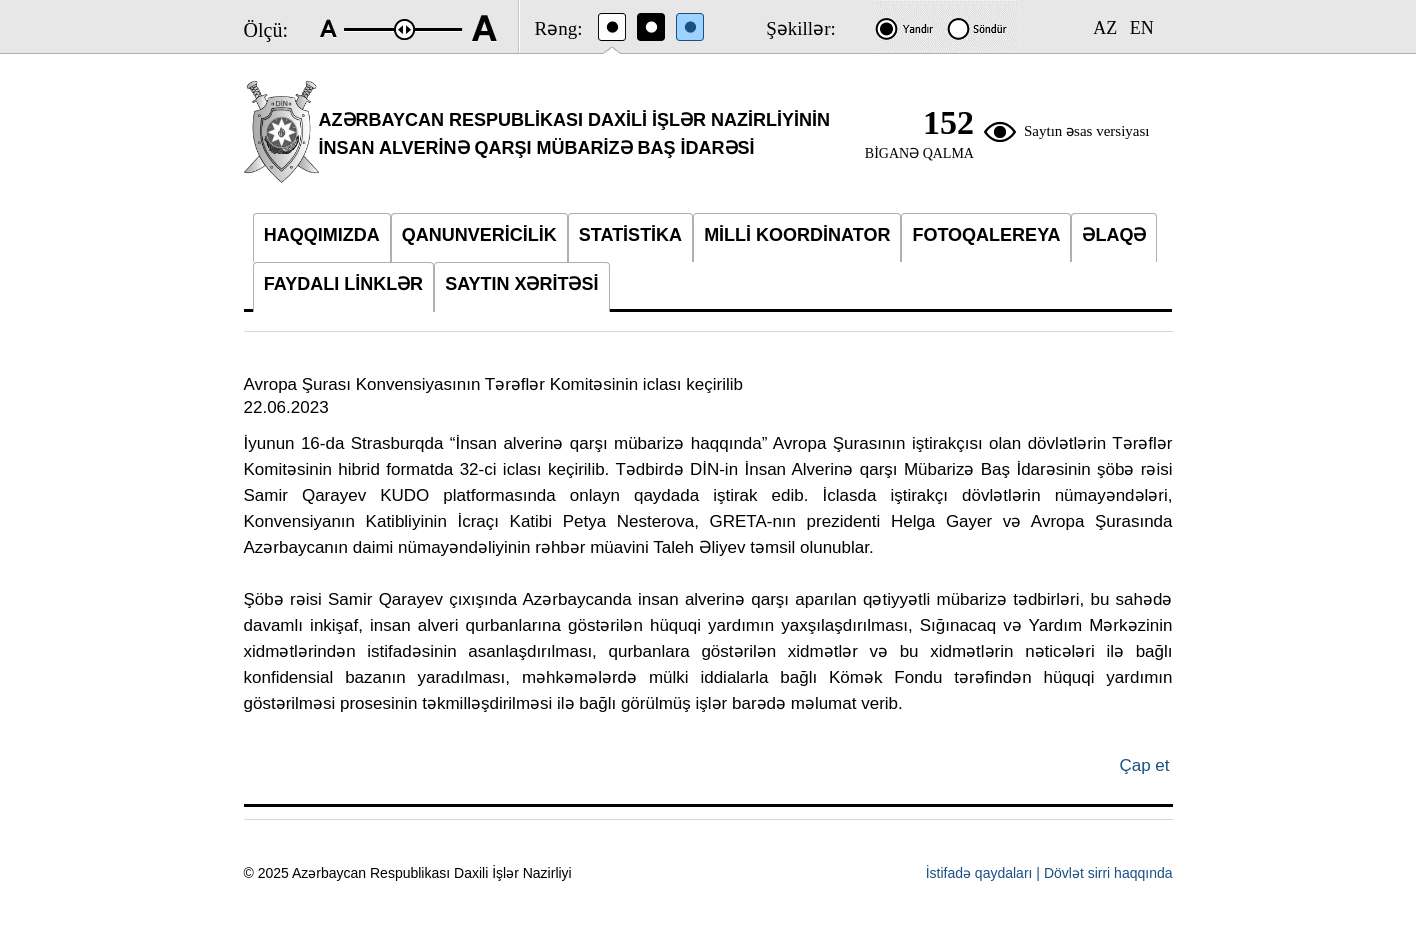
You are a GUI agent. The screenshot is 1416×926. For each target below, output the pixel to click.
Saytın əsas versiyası (1087, 131)
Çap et (1144, 765)
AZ (1105, 28)
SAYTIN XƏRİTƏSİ (521, 284)
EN (1142, 28)
